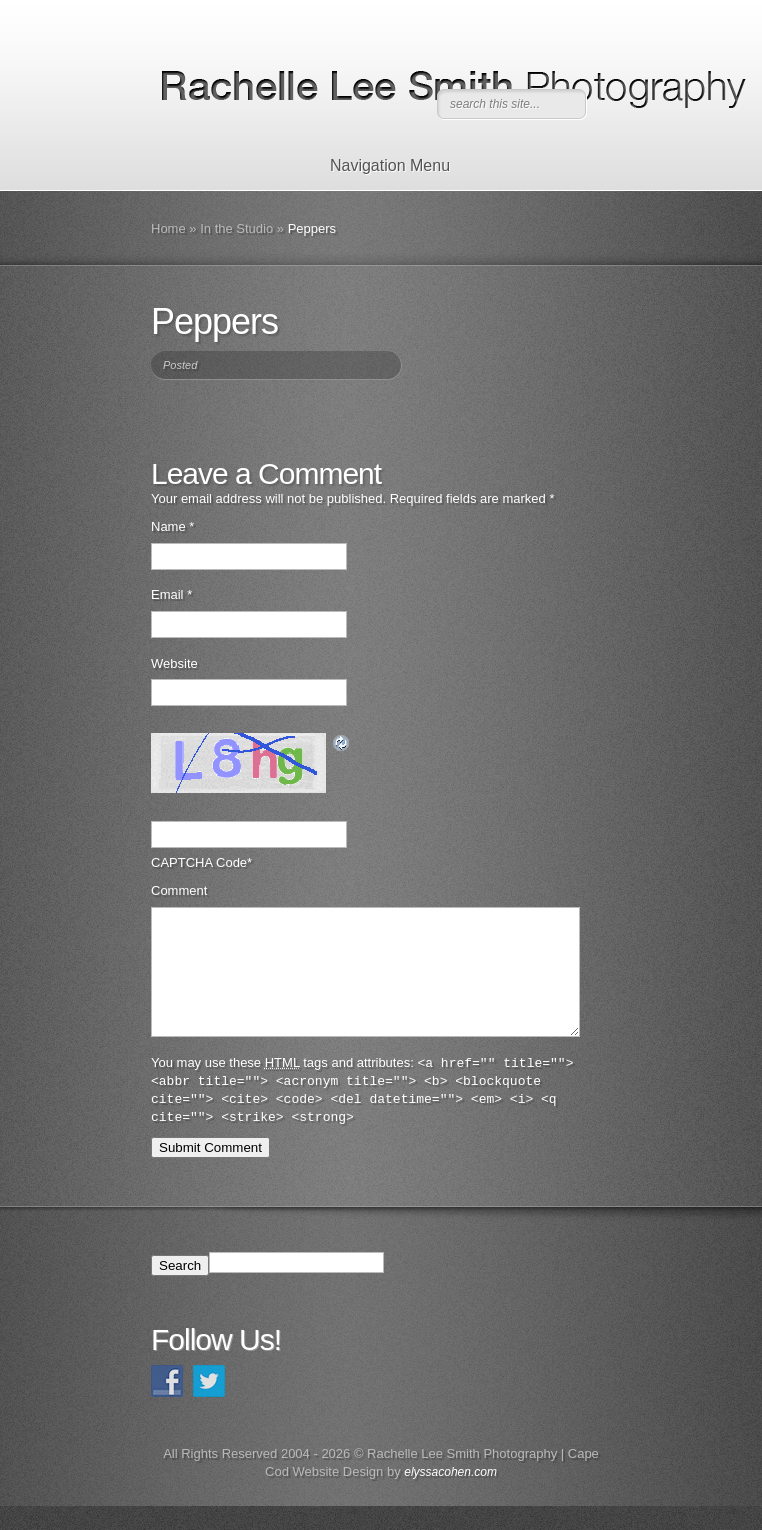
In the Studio (236, 228)
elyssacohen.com (450, 1496)
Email (171, 594)
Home (168, 228)
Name (172, 526)
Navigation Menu (377, 165)
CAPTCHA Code (199, 862)
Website (174, 663)
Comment (179, 890)
